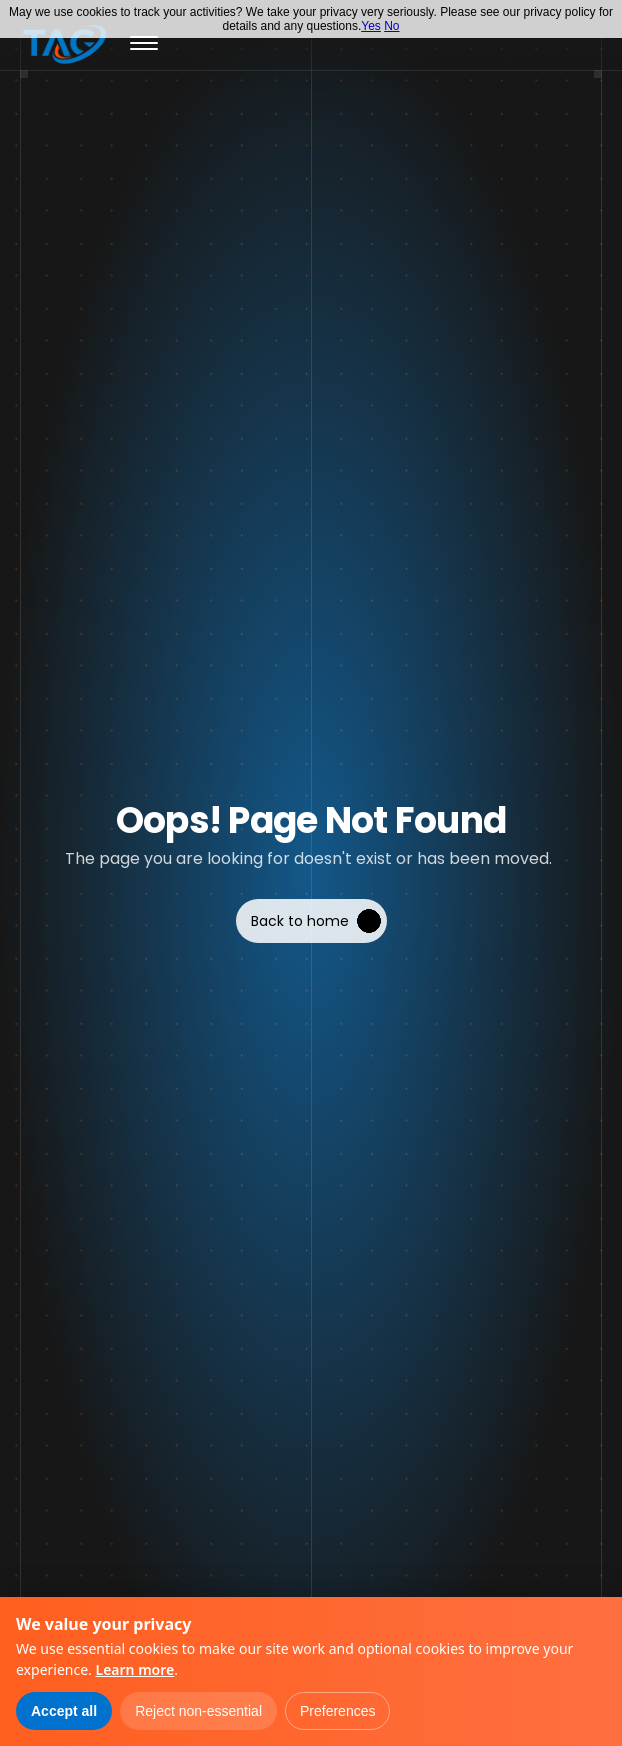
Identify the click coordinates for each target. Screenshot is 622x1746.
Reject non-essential (198, 1711)
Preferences (337, 1711)
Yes (371, 26)
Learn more (134, 1669)
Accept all (64, 1711)
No (391, 26)
